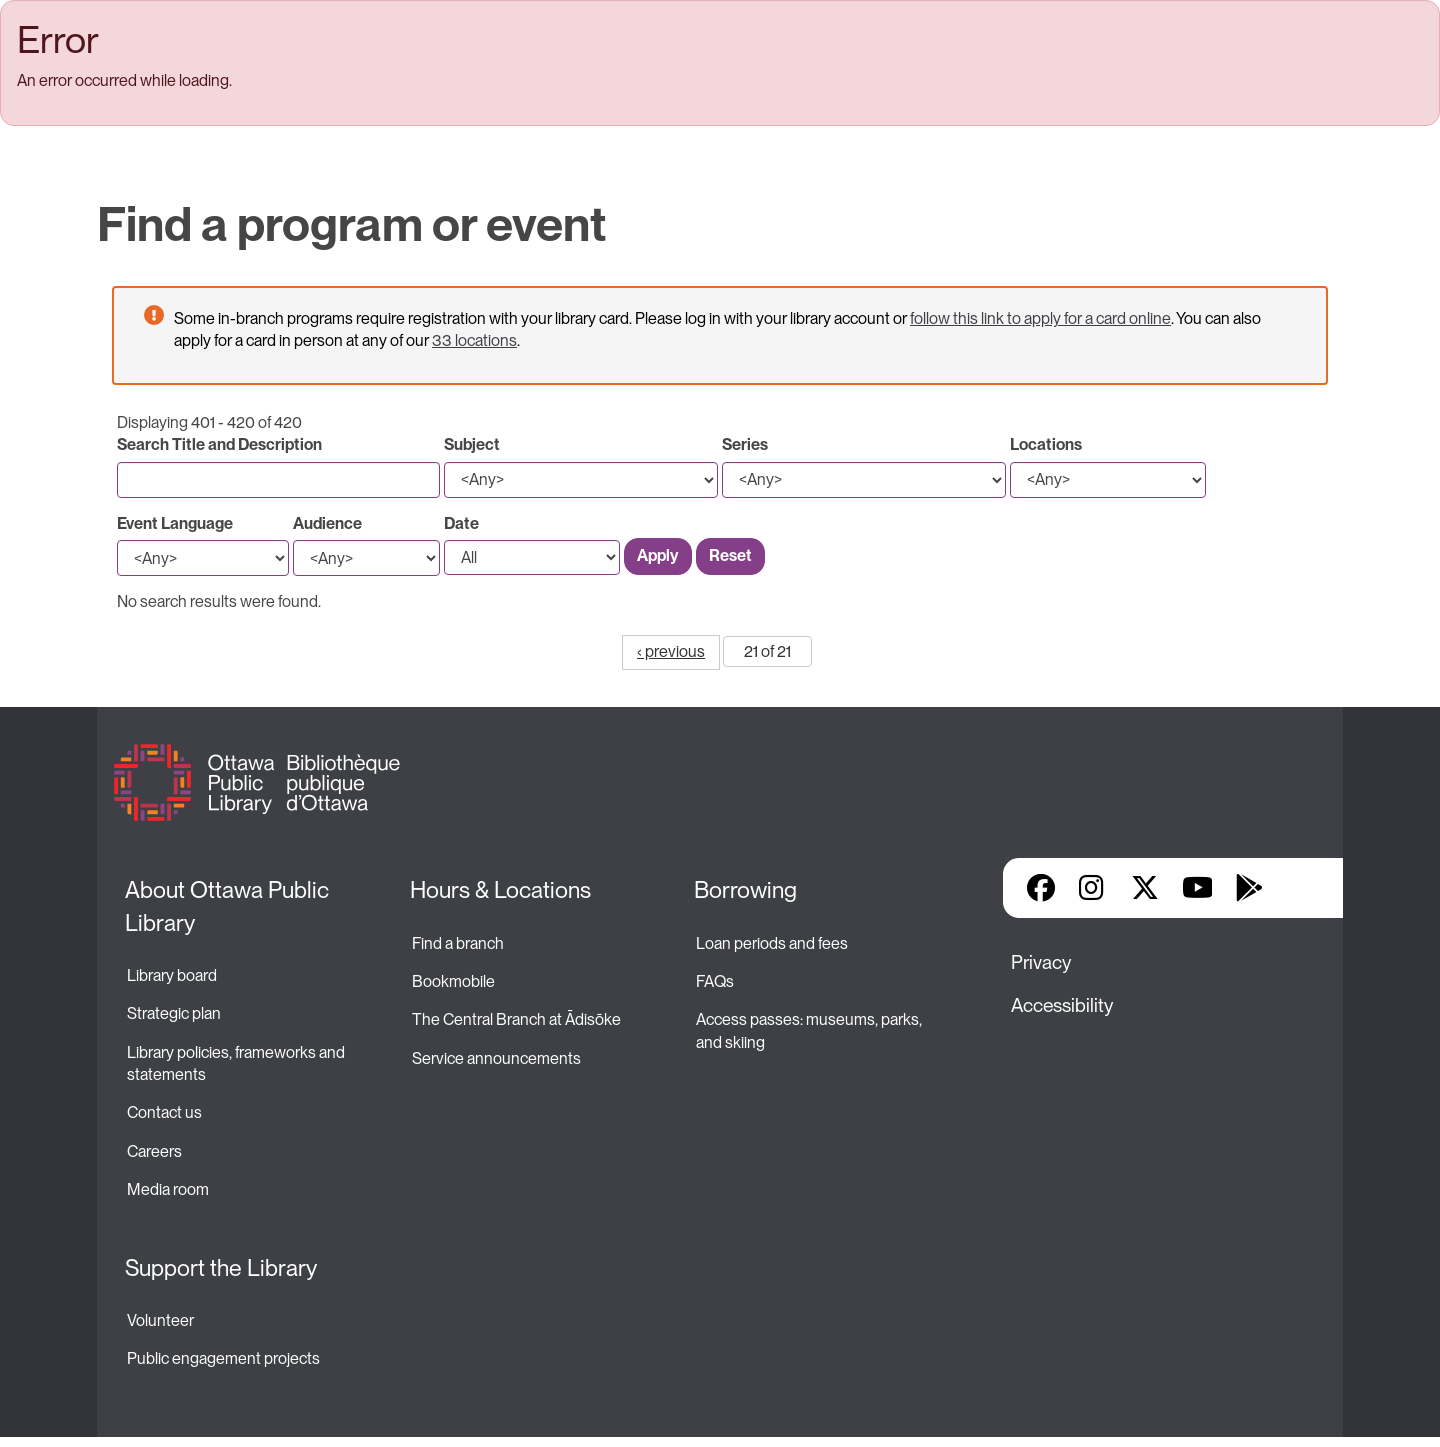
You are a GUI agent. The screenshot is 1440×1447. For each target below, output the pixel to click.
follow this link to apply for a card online (1040, 318)
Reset (730, 555)
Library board (172, 975)
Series (745, 444)
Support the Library (221, 1268)
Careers (154, 1151)
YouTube (1197, 888)
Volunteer (160, 1320)
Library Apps (1301, 888)
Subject (472, 444)
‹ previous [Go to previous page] (671, 651)
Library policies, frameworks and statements (237, 1063)
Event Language (175, 523)
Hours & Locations (500, 890)
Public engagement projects (223, 1358)
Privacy (1041, 962)
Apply (658, 555)
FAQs (715, 981)
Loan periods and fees (773, 943)
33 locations (474, 340)
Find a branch (458, 943)
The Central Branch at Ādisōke (516, 1019)
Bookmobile (453, 981)
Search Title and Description (219, 444)
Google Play (1249, 888)
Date (461, 523)
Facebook (1041, 888)
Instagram (1093, 888)
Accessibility (1062, 1005)
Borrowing (745, 890)
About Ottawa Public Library (229, 906)
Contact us (164, 1112)
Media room (168, 1189)
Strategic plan (175, 1013)
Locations (1046, 444)
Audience (327, 523)
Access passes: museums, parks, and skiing (810, 1030)
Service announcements (496, 1058)
